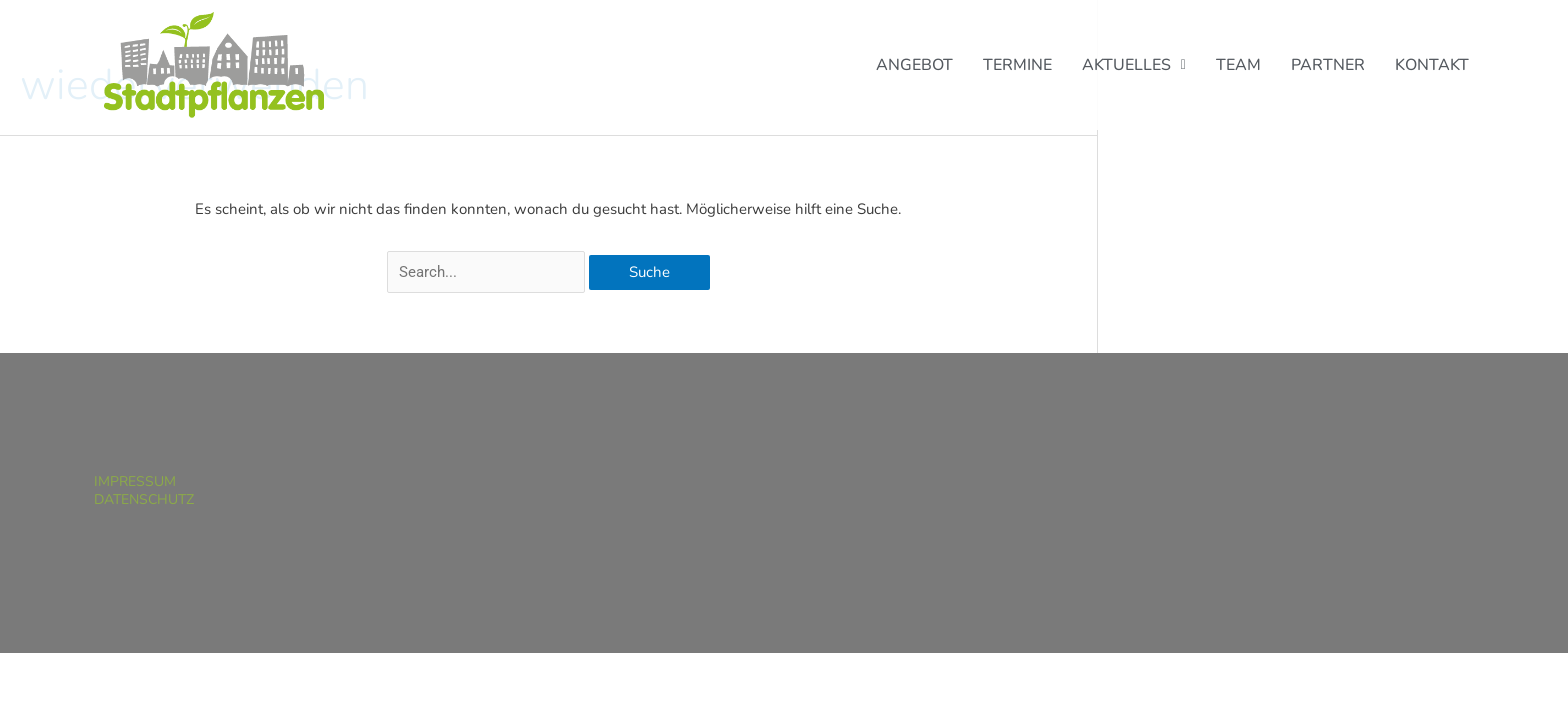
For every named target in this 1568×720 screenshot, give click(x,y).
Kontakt (1432, 65)
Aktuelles (1134, 65)
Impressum (135, 481)
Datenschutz (144, 499)
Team (1238, 65)
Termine (1017, 65)
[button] (1134, 65)
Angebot (914, 65)
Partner (1328, 65)
